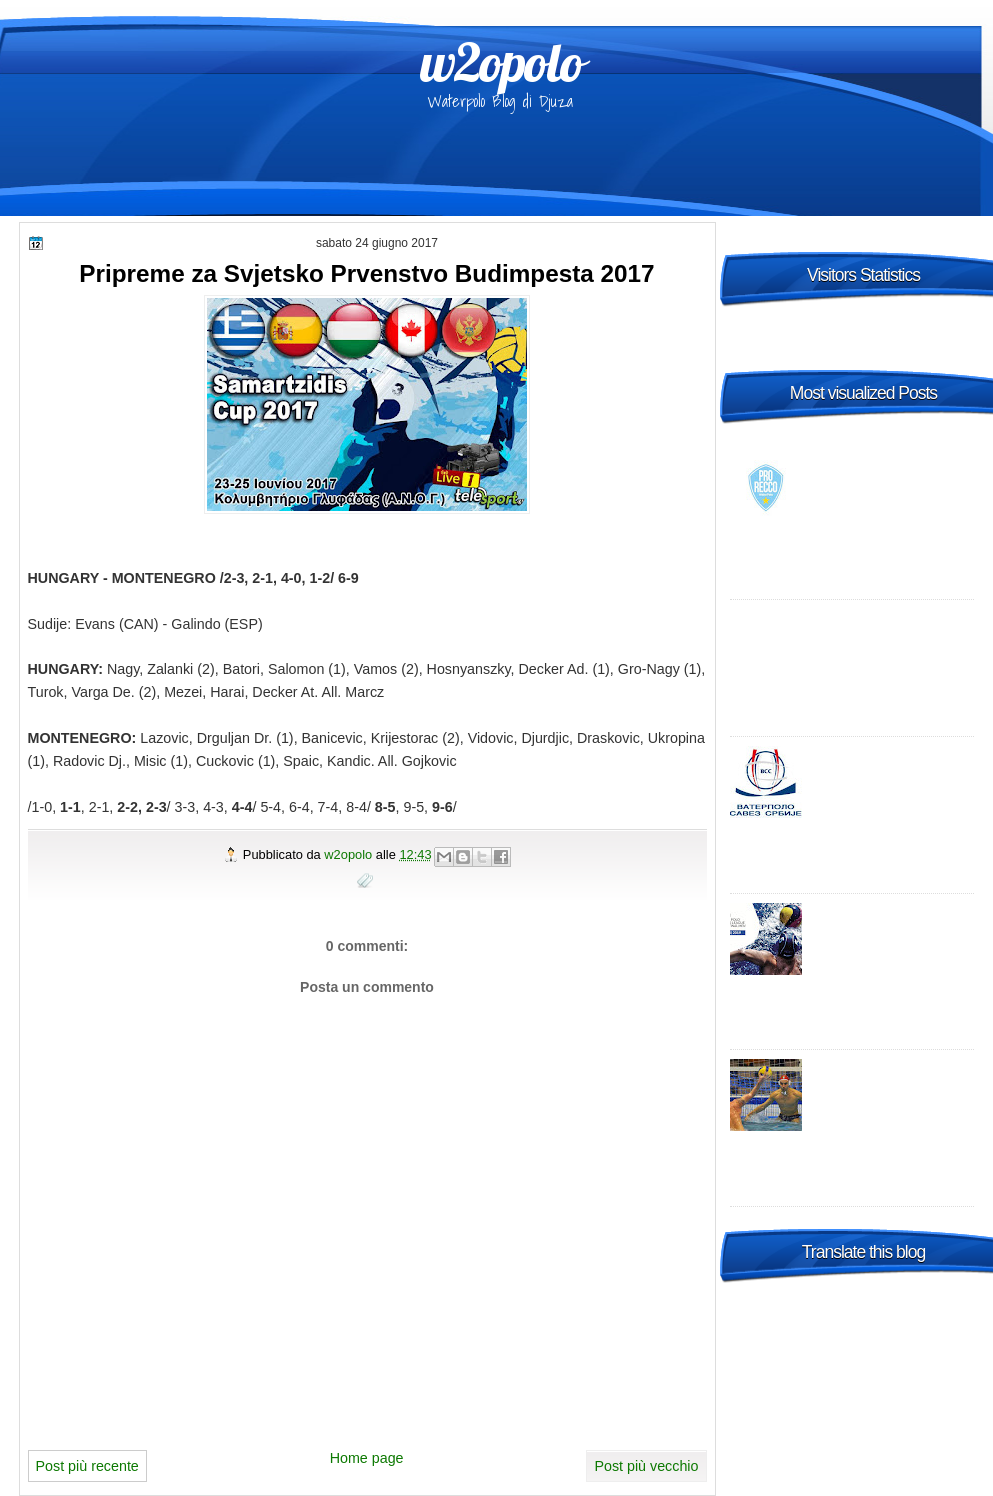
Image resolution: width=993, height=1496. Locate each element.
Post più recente (87, 1466)
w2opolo (501, 62)
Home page (367, 1458)
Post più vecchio (646, 1466)
